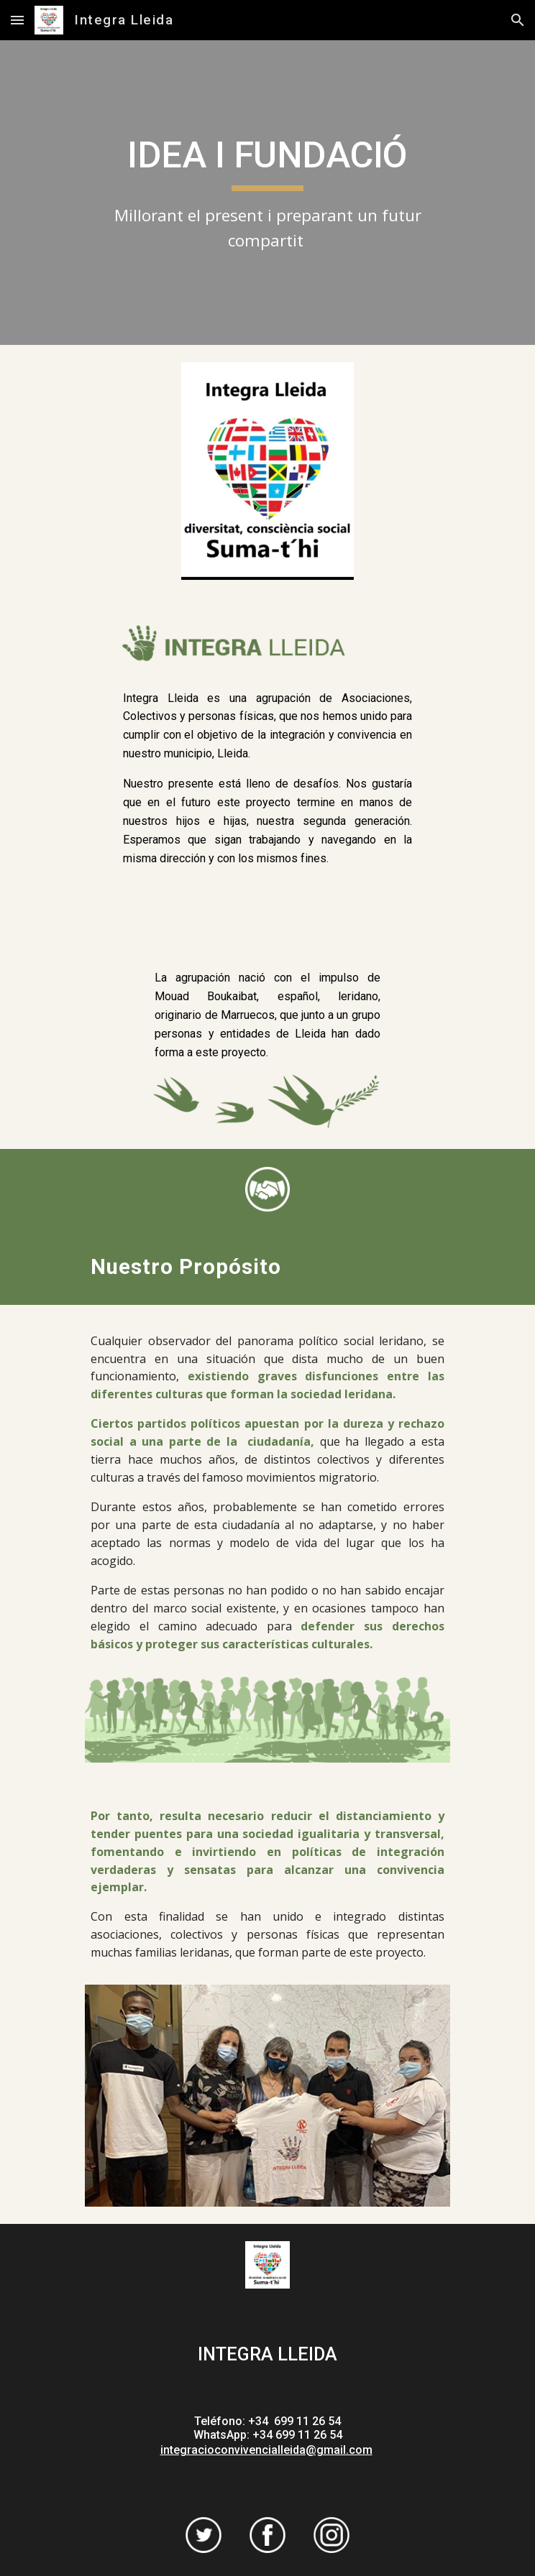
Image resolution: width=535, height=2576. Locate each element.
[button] (17, 20)
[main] (267, 192)
